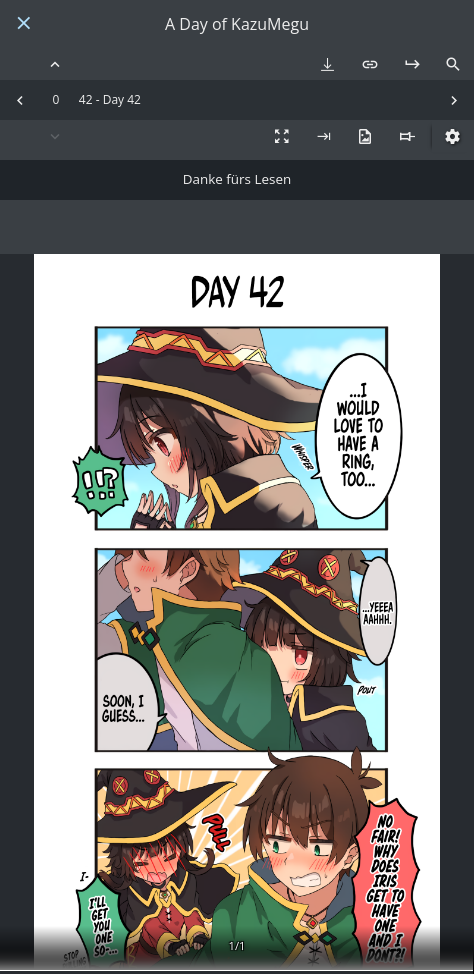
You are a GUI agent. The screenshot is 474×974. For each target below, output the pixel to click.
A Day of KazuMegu (237, 24)
